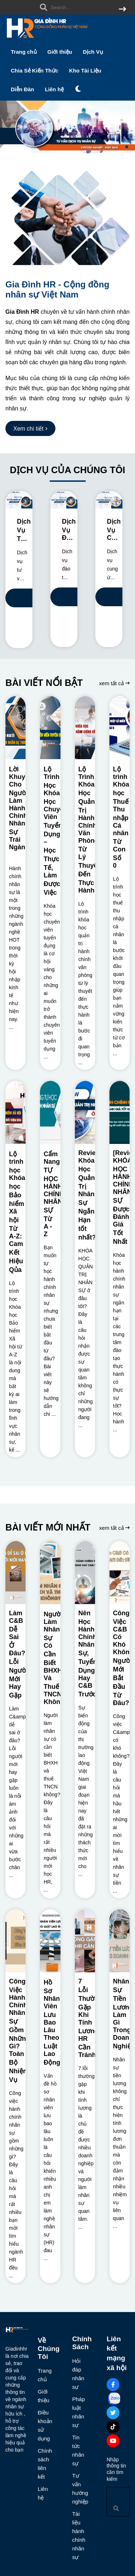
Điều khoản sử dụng (43, 2425)
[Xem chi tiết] (30, 428)
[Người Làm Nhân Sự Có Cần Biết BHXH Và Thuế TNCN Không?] (50, 1572)
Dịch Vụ (93, 52)
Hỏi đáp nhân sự (77, 2374)
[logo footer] (17, 2330)
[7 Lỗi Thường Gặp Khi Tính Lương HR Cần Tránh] (85, 1940)
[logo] (46, 39)
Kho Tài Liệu (85, 70)
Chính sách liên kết (43, 2464)
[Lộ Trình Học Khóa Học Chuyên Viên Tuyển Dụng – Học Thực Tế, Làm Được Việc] (50, 727)
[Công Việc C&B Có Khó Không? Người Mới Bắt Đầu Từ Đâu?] (119, 1572)
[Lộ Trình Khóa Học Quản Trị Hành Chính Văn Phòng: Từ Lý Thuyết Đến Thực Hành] (85, 727)
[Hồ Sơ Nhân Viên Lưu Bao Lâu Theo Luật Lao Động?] (50, 1940)
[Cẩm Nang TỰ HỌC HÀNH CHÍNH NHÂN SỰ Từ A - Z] (50, 1112)
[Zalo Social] (114, 2399)
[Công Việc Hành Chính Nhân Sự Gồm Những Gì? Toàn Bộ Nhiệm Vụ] (15, 1940)
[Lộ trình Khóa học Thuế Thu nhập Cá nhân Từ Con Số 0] (119, 727)
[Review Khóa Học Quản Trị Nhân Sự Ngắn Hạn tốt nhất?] (85, 1112)
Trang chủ (24, 52)
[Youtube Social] (113, 2440)
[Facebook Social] (113, 2384)
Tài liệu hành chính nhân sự (77, 2535)
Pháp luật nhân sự (77, 2412)
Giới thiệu (60, 52)
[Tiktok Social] (113, 2426)
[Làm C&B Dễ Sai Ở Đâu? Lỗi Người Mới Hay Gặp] (15, 1572)
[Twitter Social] (113, 2412)
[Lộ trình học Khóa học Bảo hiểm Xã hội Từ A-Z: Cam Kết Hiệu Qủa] (15, 1112)
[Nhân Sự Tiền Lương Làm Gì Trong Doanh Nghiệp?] (119, 1940)
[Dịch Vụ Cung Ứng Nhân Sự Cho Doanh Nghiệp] (108, 500)
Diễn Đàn (22, 89)
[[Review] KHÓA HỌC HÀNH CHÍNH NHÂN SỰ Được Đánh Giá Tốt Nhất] (119, 1112)
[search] (81, 7)
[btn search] (122, 9)
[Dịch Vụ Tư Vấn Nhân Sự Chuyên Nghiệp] (18, 500)
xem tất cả (114, 683)
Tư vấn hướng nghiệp (77, 2488)
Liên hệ (54, 89)
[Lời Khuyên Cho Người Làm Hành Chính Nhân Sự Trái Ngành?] (15, 727)
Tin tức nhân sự (77, 2450)
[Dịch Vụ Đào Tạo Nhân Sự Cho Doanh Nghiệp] (63, 500)
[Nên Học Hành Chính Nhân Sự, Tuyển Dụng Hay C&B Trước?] (85, 1572)
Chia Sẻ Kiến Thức (34, 70)
